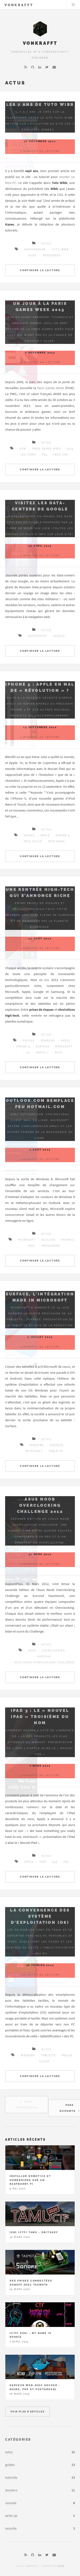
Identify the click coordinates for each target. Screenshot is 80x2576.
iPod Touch (33, 841)
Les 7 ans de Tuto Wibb (40, 104)
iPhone (29, 835)
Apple (45, 835)
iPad (42, 1862)
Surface (42, 1046)
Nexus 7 (42, 1052)
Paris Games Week (50, 388)
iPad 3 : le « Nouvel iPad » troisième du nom (40, 1716)
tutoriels (11, 2477)
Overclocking (53, 1650)
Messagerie (51, 1246)
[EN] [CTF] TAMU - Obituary (34, 2232)
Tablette (56, 1451)
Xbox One (60, 454)
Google (59, 636)
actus (9, 2452)
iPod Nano (56, 841)
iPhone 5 (62, 835)
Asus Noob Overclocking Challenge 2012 (40, 1505)
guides (10, 2464)
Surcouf (44, 1656)
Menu (73, 4)
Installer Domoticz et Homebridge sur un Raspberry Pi (30, 2180)
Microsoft (64, 1046)
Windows (48, 1040)
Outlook (48, 1240)
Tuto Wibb (60, 249)
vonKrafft (18, 5)
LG (28, 1052)
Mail (32, 1246)
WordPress (52, 255)
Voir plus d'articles (27, 2412)
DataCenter (37, 636)
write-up (11, 2515)
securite (11, 2528)
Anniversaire (35, 249)
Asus (59, 1052)
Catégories (18, 2439)
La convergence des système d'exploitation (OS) (40, 1916)
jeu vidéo (28, 454)
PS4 (44, 454)
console (10, 2503)
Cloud (44, 2061)
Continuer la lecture (40, 270)
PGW (23, 448)
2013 (70, 448)
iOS (66, 1862)
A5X (55, 1862)
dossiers (11, 2490)
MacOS (67, 2055)
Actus (46, 243)
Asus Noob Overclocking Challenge (44, 1662)
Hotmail (68, 1240)
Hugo (32, 255)
